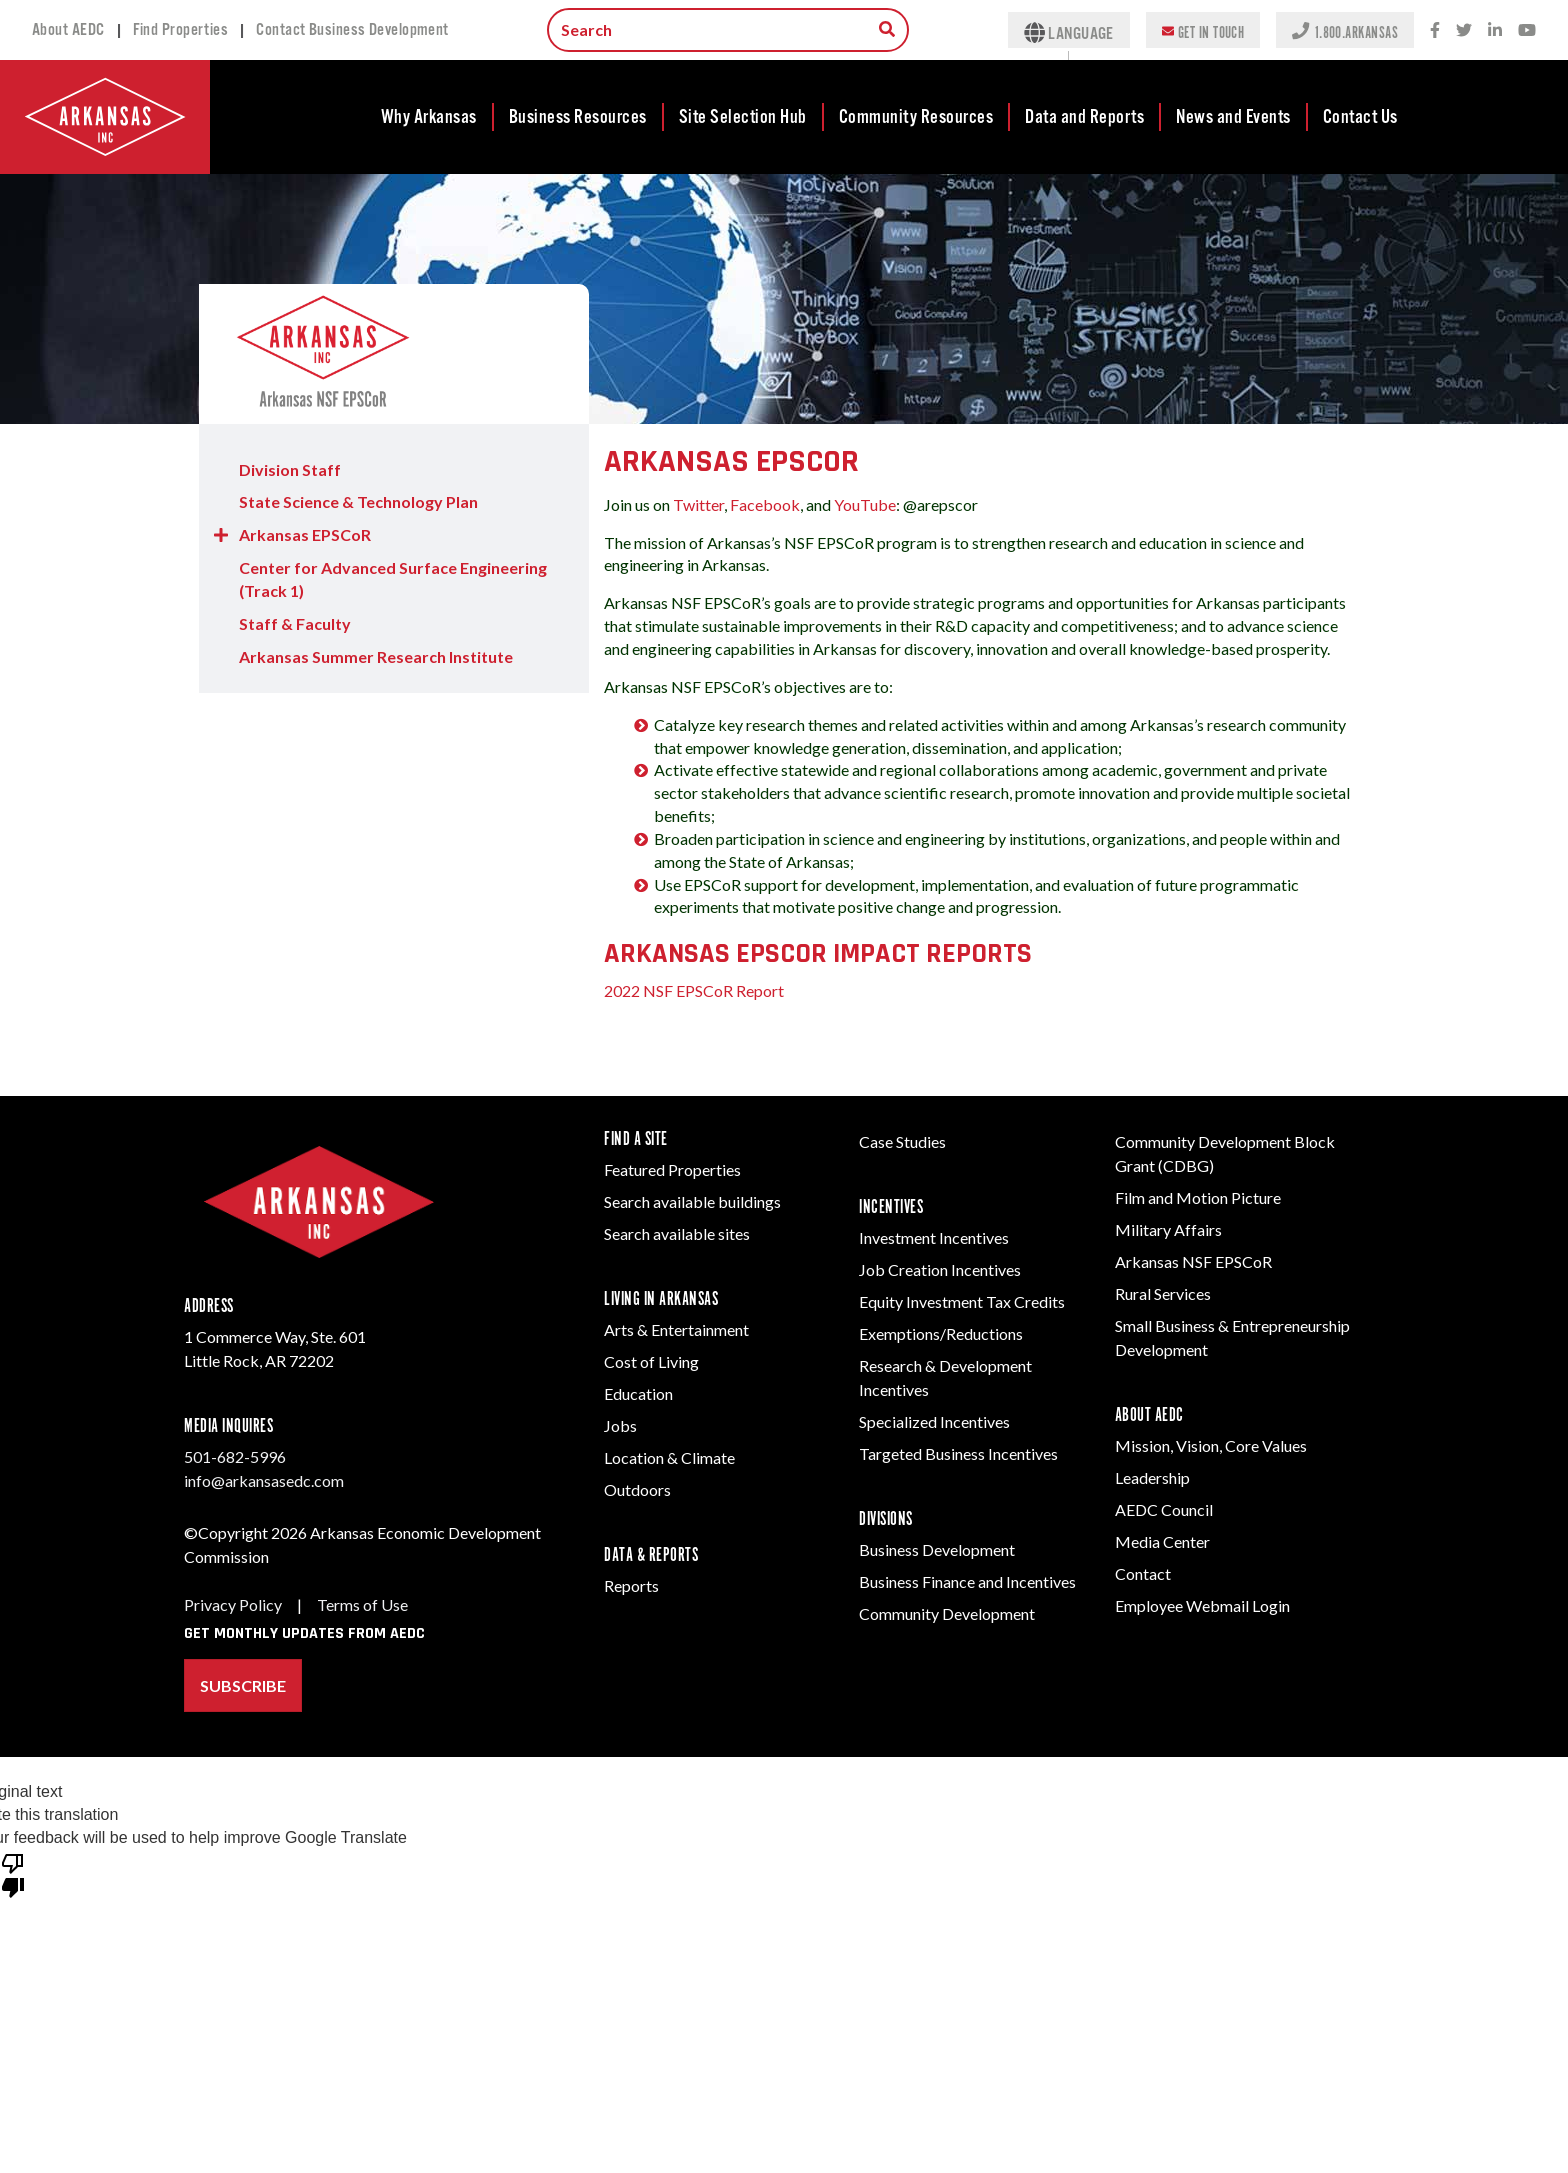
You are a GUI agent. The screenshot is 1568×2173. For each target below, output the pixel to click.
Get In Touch (1211, 31)
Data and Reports (1084, 117)
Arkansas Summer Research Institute (376, 656)
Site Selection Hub (743, 117)
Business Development (937, 1549)
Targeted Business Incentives (958, 1453)
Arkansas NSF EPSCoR (1193, 1261)
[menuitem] (430, 117)
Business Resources (578, 117)
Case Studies (902, 1141)
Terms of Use (362, 1604)
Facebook (765, 504)
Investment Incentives (934, 1237)
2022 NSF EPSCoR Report (694, 990)
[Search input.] (728, 30)
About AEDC (68, 30)
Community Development (947, 1613)
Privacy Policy (233, 1604)
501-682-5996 (235, 1456)
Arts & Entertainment (676, 1329)
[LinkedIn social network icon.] (1495, 30)
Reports (631, 1585)
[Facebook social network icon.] (1435, 30)
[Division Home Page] (394, 354)
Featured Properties (672, 1169)
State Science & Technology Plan (358, 501)
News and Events (1233, 117)
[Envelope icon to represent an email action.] (1170, 30)
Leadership (1152, 1477)
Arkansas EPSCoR (305, 534)
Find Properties (181, 30)
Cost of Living (651, 1361)
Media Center (1162, 1541)
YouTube (865, 504)
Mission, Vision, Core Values (1211, 1445)
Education (638, 1393)
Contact (1143, 1573)
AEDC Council (1164, 1509)
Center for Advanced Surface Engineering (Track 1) (393, 579)
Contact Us (1360, 117)
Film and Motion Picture (1198, 1197)
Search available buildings (692, 1201)
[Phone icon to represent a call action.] (1302, 30)
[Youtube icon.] (1527, 30)
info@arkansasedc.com (264, 1480)
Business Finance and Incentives (967, 1581)
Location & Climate (669, 1457)
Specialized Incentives (934, 1421)
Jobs (620, 1425)
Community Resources (916, 117)
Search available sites (677, 1233)
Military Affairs (1168, 1229)
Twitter (698, 504)
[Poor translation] (13, 1874)
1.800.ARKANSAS (1356, 31)
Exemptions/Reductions (941, 1333)
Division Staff (290, 469)
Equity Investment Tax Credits (962, 1301)
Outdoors (637, 1489)
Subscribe (243, 1685)
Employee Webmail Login (1202, 1605)
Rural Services (1163, 1293)
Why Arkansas (429, 117)
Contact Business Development (352, 30)
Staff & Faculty (295, 623)
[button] (221, 535)
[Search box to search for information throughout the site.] (887, 29)
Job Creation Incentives (940, 1269)
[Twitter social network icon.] (1464, 30)
